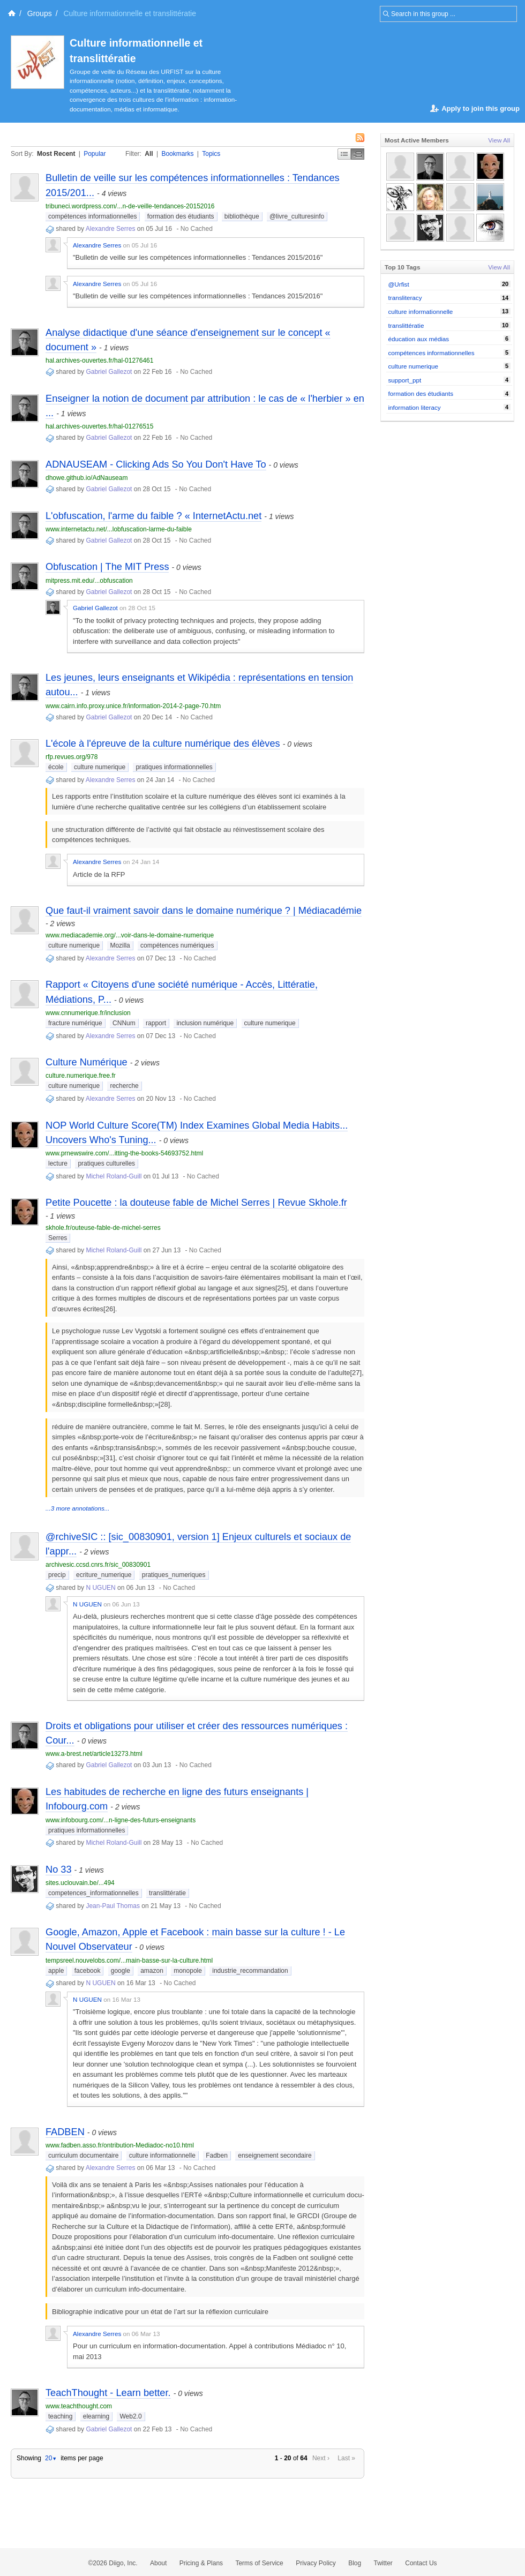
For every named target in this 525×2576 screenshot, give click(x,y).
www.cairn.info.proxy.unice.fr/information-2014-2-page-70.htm (133, 706)
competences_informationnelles (93, 1893)
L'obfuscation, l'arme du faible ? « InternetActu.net (153, 515)
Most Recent (56, 153)
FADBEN (65, 2132)
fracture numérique (75, 1023)
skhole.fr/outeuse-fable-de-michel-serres (103, 1227)
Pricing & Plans (201, 2563)
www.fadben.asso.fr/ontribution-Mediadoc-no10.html (120, 2145)
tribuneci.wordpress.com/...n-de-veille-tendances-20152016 (130, 206)
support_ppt (405, 380)
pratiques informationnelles (174, 767)
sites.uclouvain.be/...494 (80, 1883)
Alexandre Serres (111, 228)
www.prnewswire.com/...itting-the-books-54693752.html (124, 1153)
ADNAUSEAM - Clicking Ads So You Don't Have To (156, 464)
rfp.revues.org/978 (72, 757)
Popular (95, 153)
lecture (58, 1163)
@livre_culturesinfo (296, 216)
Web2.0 (130, 2416)
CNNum (124, 1023)
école (56, 767)
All (149, 153)
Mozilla (120, 945)
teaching (60, 2416)
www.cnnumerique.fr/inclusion (88, 1013)
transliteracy (405, 297)
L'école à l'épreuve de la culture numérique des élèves (163, 743)
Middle (357, 154)
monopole (188, 1970)
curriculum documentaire (83, 2155)
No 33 (59, 1869)
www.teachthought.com (79, 2406)
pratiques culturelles (106, 1163)
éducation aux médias (418, 338)
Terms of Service (259, 2563)
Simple (344, 154)
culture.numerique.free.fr (81, 1075)
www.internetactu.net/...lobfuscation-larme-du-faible (119, 529)
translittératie (167, 1893)
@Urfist (398, 284)
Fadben (217, 2155)
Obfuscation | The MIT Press (107, 566)
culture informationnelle (162, 2155)
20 (51, 2458)
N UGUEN (100, 1587)
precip (57, 1575)
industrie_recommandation (250, 1970)
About (158, 2563)
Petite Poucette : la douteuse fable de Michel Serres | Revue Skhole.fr (196, 1202)
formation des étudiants (180, 216)
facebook (87, 1970)
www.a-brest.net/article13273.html (94, 1754)
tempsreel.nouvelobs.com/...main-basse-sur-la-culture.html (129, 1960)
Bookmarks (177, 153)
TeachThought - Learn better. (108, 2392)
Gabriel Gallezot (109, 371)
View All (499, 140)
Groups (39, 13)
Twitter (383, 2563)
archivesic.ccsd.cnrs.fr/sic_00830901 (98, 1564)
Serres (57, 1238)
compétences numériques (177, 945)
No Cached (197, 228)
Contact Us (421, 2563)
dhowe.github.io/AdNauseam (87, 478)
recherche (124, 1086)
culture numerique (99, 767)
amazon (151, 1970)
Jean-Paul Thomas (113, 1906)
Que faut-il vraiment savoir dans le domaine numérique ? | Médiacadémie (204, 910)
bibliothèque (241, 216)
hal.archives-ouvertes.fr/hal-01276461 (99, 360)
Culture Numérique (87, 1062)
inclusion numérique (205, 1023)
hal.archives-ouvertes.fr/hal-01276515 (99, 426)
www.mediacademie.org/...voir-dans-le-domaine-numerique (130, 935)
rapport (156, 1023)
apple (56, 1970)
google (120, 1970)
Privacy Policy (316, 2563)
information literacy (414, 407)
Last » (346, 2458)
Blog (354, 2563)
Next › (320, 2458)
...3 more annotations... (78, 1508)
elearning (96, 2416)
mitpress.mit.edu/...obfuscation (89, 580)
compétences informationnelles (92, 216)
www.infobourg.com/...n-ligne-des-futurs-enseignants (121, 1820)
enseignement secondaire (274, 2155)
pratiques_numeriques (174, 1575)
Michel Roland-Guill (113, 1176)
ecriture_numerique (103, 1575)
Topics (211, 153)
